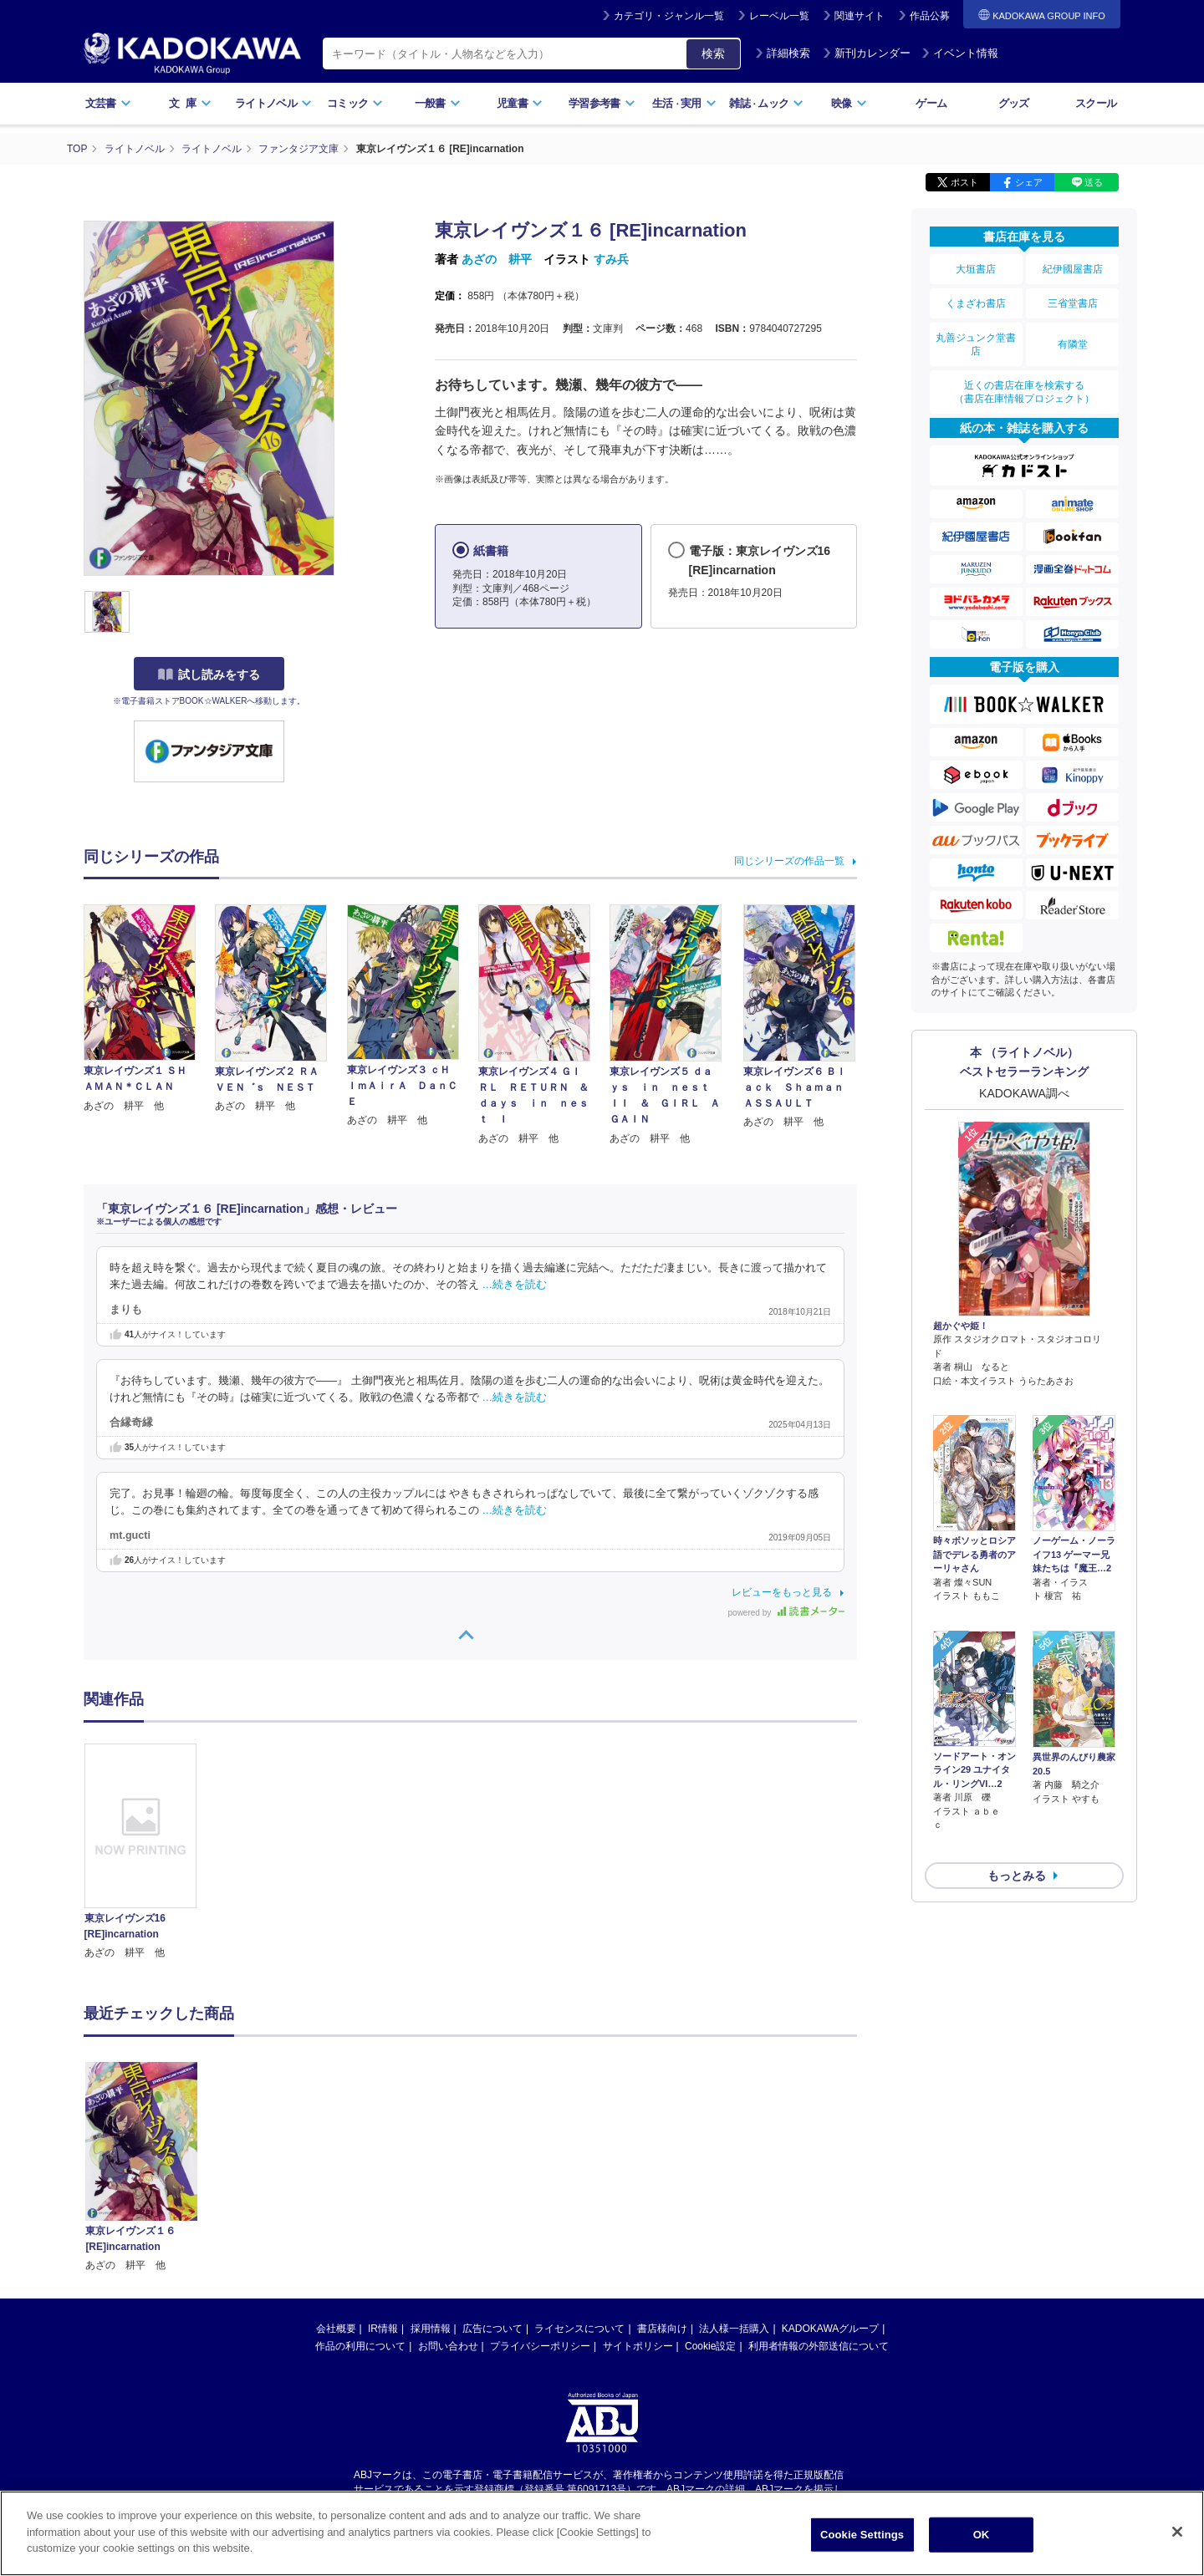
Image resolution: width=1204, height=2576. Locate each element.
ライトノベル (273, 103)
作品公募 (930, 16)
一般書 (438, 103)
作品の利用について (360, 2346)
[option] (150, 1852)
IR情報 (383, 2328)
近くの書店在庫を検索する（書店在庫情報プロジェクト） (1024, 392)
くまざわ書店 (976, 303)
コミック (355, 103)
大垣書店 (976, 269)
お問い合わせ (448, 2346)
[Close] (1177, 2531)
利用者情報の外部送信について (818, 2346)
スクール (1095, 103)
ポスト (964, 182)
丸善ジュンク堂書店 (976, 344)
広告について (492, 2328)
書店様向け (662, 2328)
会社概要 (336, 2328)
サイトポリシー (638, 2346)
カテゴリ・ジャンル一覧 (669, 16)
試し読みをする (209, 674)
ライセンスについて (579, 2328)
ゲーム (931, 103)
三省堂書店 (1073, 303)
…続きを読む (515, 1285)
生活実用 (684, 103)
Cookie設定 (710, 2346)
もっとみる (1016, 1831)
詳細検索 (782, 53)
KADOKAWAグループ (830, 2328)
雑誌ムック (766, 103)
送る (1093, 182)
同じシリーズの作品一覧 (789, 861)
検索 (713, 53)
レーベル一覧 (779, 16)
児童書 (520, 103)
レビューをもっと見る (782, 1592)
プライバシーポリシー (540, 2346)
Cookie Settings (862, 2534)
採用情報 (431, 2328)
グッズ (1013, 103)
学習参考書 (602, 103)
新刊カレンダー (867, 53)
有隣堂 (1073, 344)
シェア (1029, 182)
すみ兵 (611, 259)
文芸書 (108, 103)
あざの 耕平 (497, 259)
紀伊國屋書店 (1073, 269)
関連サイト (859, 16)
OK (981, 2534)
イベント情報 (959, 53)
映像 (849, 103)
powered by (786, 1612)
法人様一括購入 (734, 2328)
